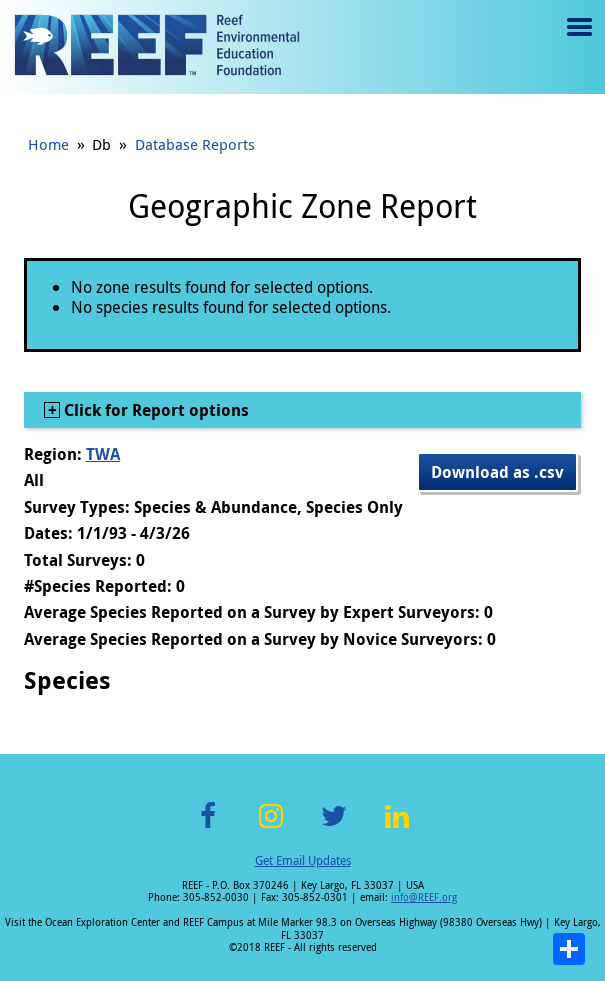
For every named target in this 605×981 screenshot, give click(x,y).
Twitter (334, 827)
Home (48, 144)
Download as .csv (497, 472)
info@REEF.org (424, 897)
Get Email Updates (303, 860)
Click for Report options (154, 410)
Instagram (271, 827)
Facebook (208, 827)
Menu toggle (577, 41)
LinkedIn (397, 827)
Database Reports (195, 144)
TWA (103, 454)
